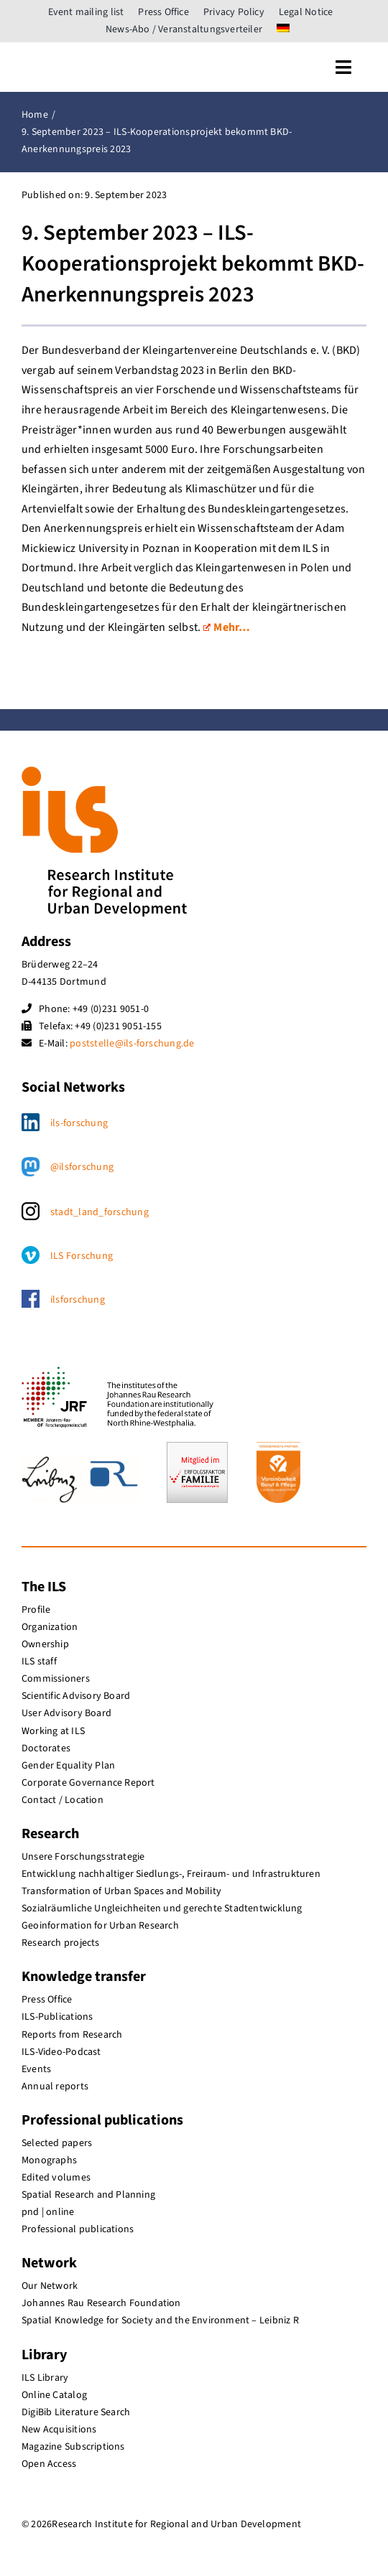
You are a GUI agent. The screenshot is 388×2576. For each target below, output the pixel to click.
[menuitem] (283, 29)
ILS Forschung (81, 1256)
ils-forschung (79, 1123)
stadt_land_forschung (99, 1212)
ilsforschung (77, 1300)
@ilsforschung (82, 1167)
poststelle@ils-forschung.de (132, 1043)
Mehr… (227, 627)
